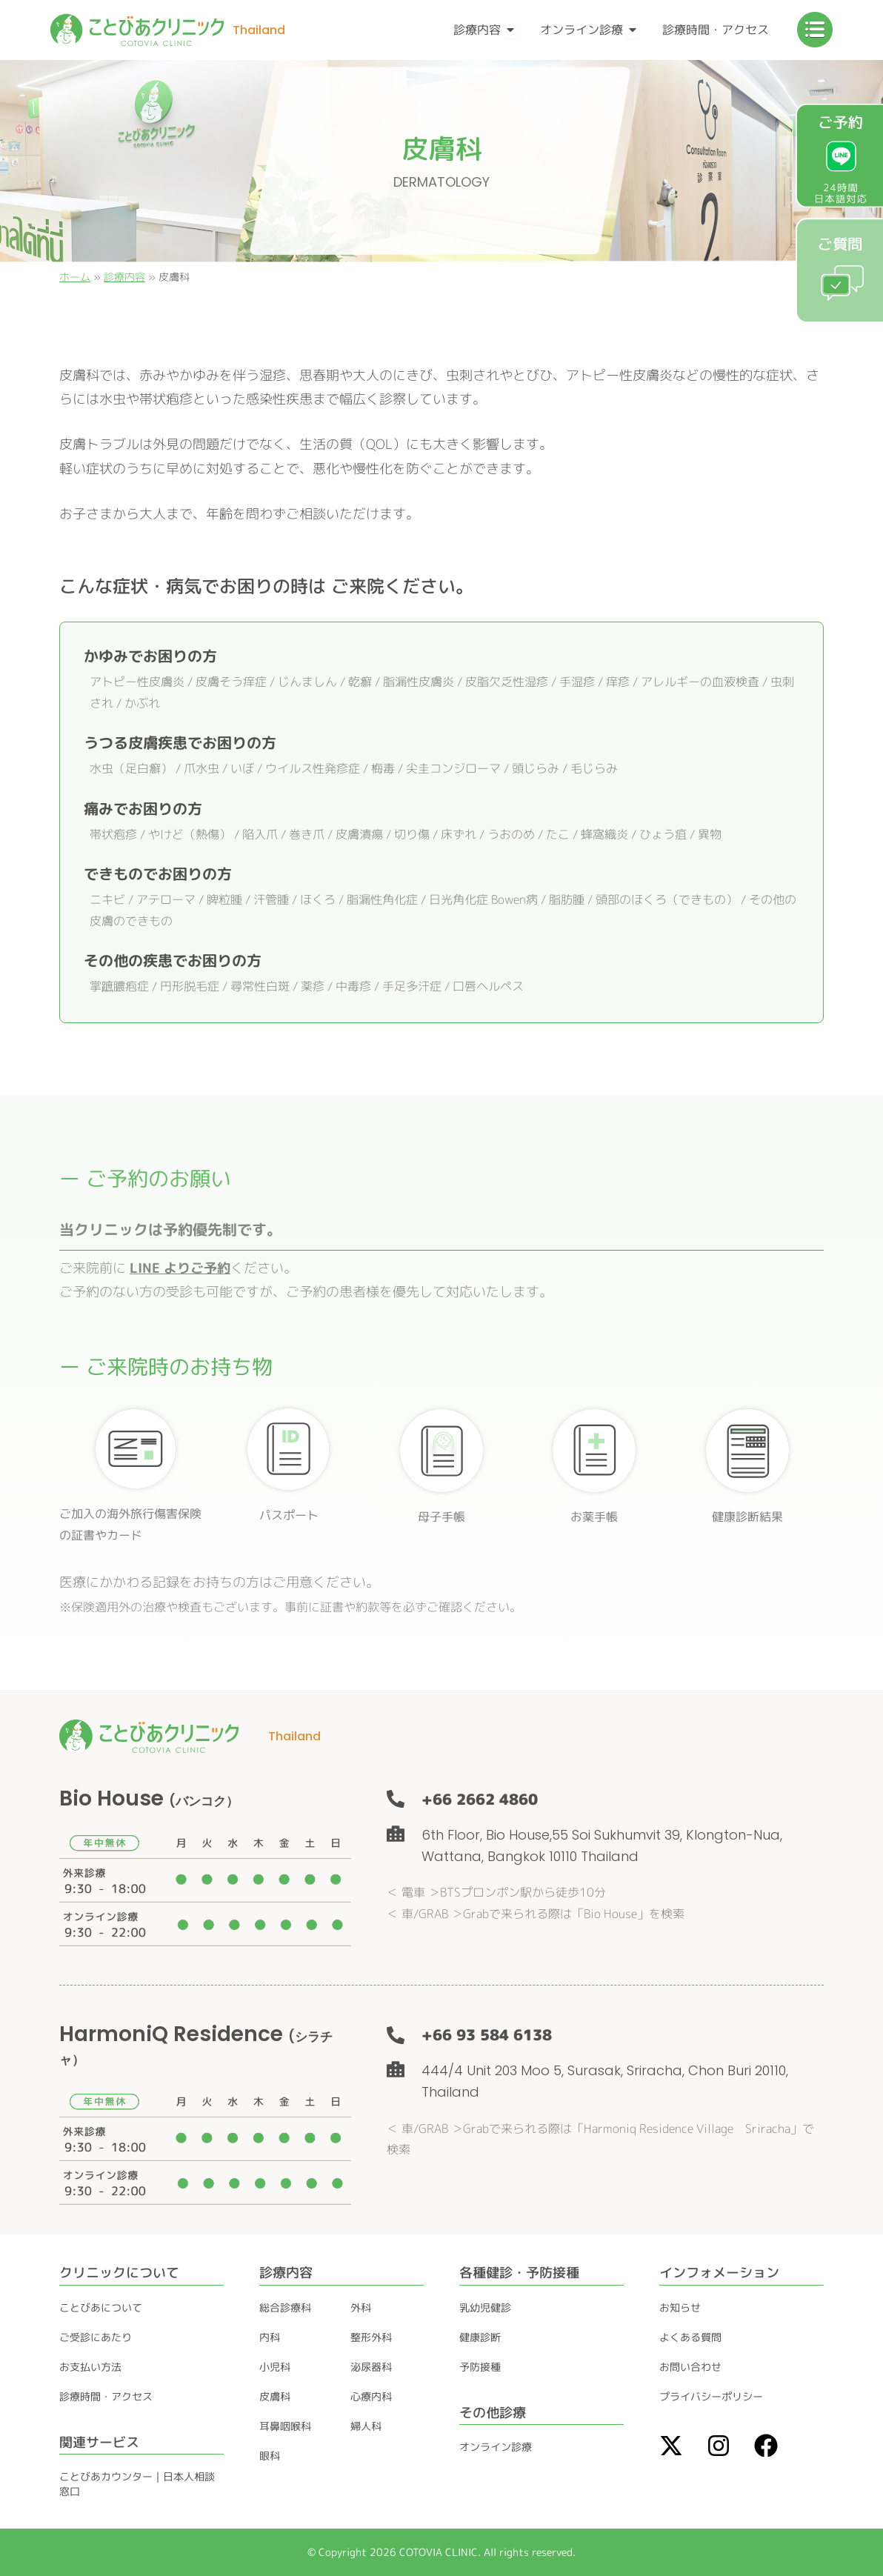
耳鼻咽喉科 (285, 2426)
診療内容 (124, 277)
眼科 (269, 2456)
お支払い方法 (90, 2367)
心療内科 (371, 2396)
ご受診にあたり (95, 2337)
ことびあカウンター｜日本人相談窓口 (137, 2483)
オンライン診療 (495, 2447)
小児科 (274, 2367)
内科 (269, 2337)
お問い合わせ (690, 2367)
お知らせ (680, 2307)
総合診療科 (285, 2307)
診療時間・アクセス (106, 2396)
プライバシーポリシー (711, 2396)
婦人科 (365, 2426)
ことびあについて (100, 2307)
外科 (360, 2307)
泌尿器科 (371, 2367)
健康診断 (480, 2337)
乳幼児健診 (485, 2307)
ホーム (74, 277)
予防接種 (480, 2367)
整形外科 (371, 2337)
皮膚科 (274, 2396)
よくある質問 (690, 2337)
